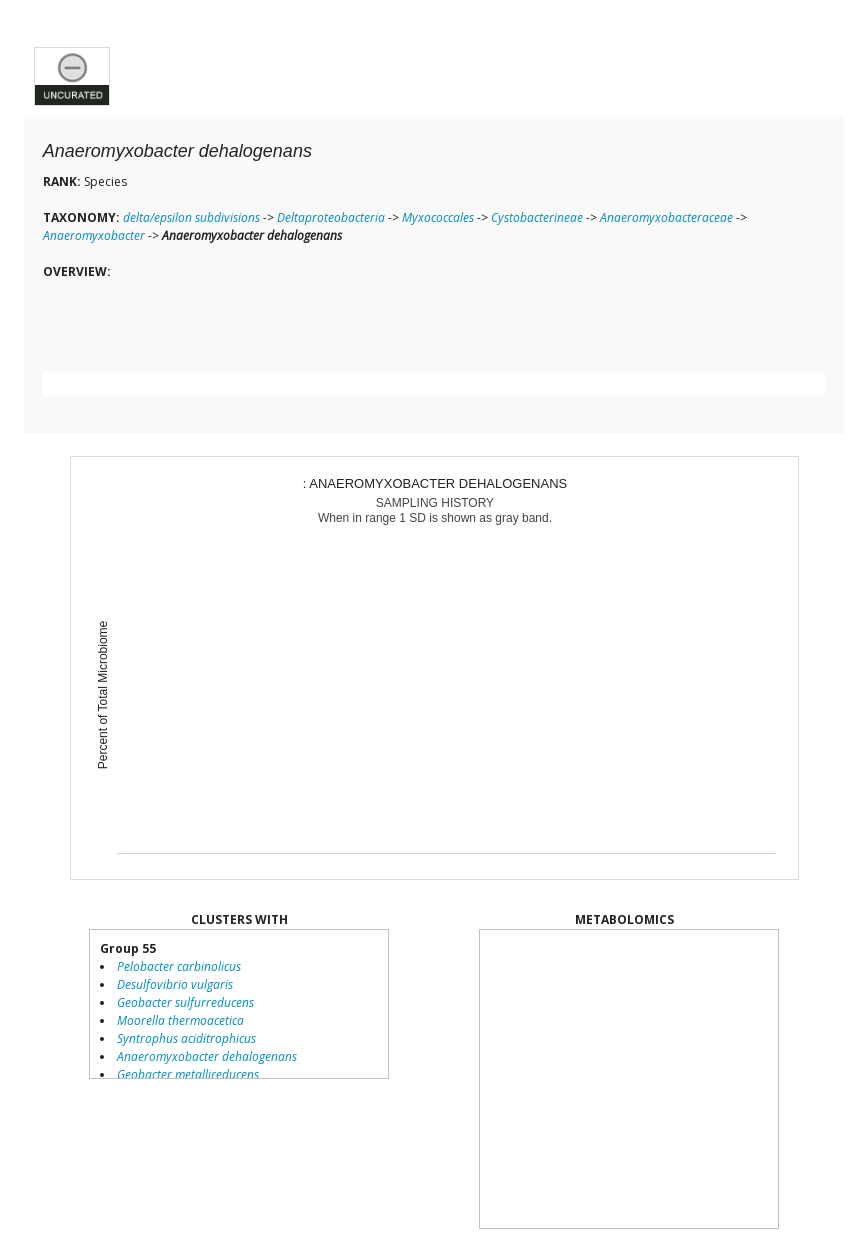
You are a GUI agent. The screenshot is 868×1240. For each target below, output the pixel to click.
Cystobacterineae (537, 217)
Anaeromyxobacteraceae (666, 217)
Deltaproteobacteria (331, 217)
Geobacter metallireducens (188, 1074)
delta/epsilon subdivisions (191, 217)
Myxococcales (438, 217)
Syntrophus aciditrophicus (186, 1038)
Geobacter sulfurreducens (185, 1002)
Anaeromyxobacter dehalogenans (207, 1056)
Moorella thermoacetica (180, 1020)
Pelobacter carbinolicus (179, 966)
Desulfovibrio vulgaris (175, 984)
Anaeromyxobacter (94, 235)
